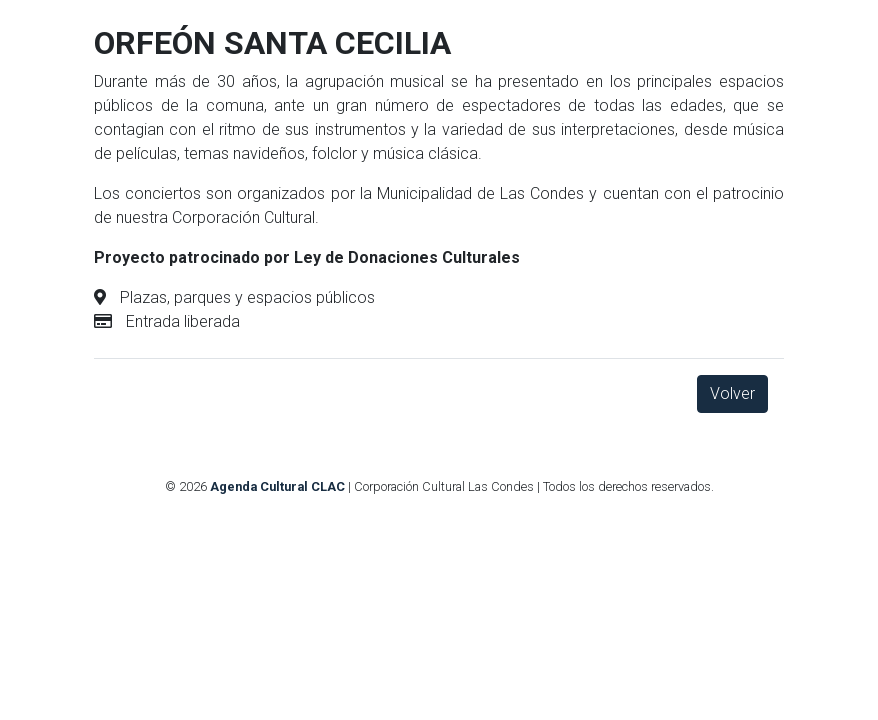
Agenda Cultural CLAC (277, 486)
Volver (732, 393)
